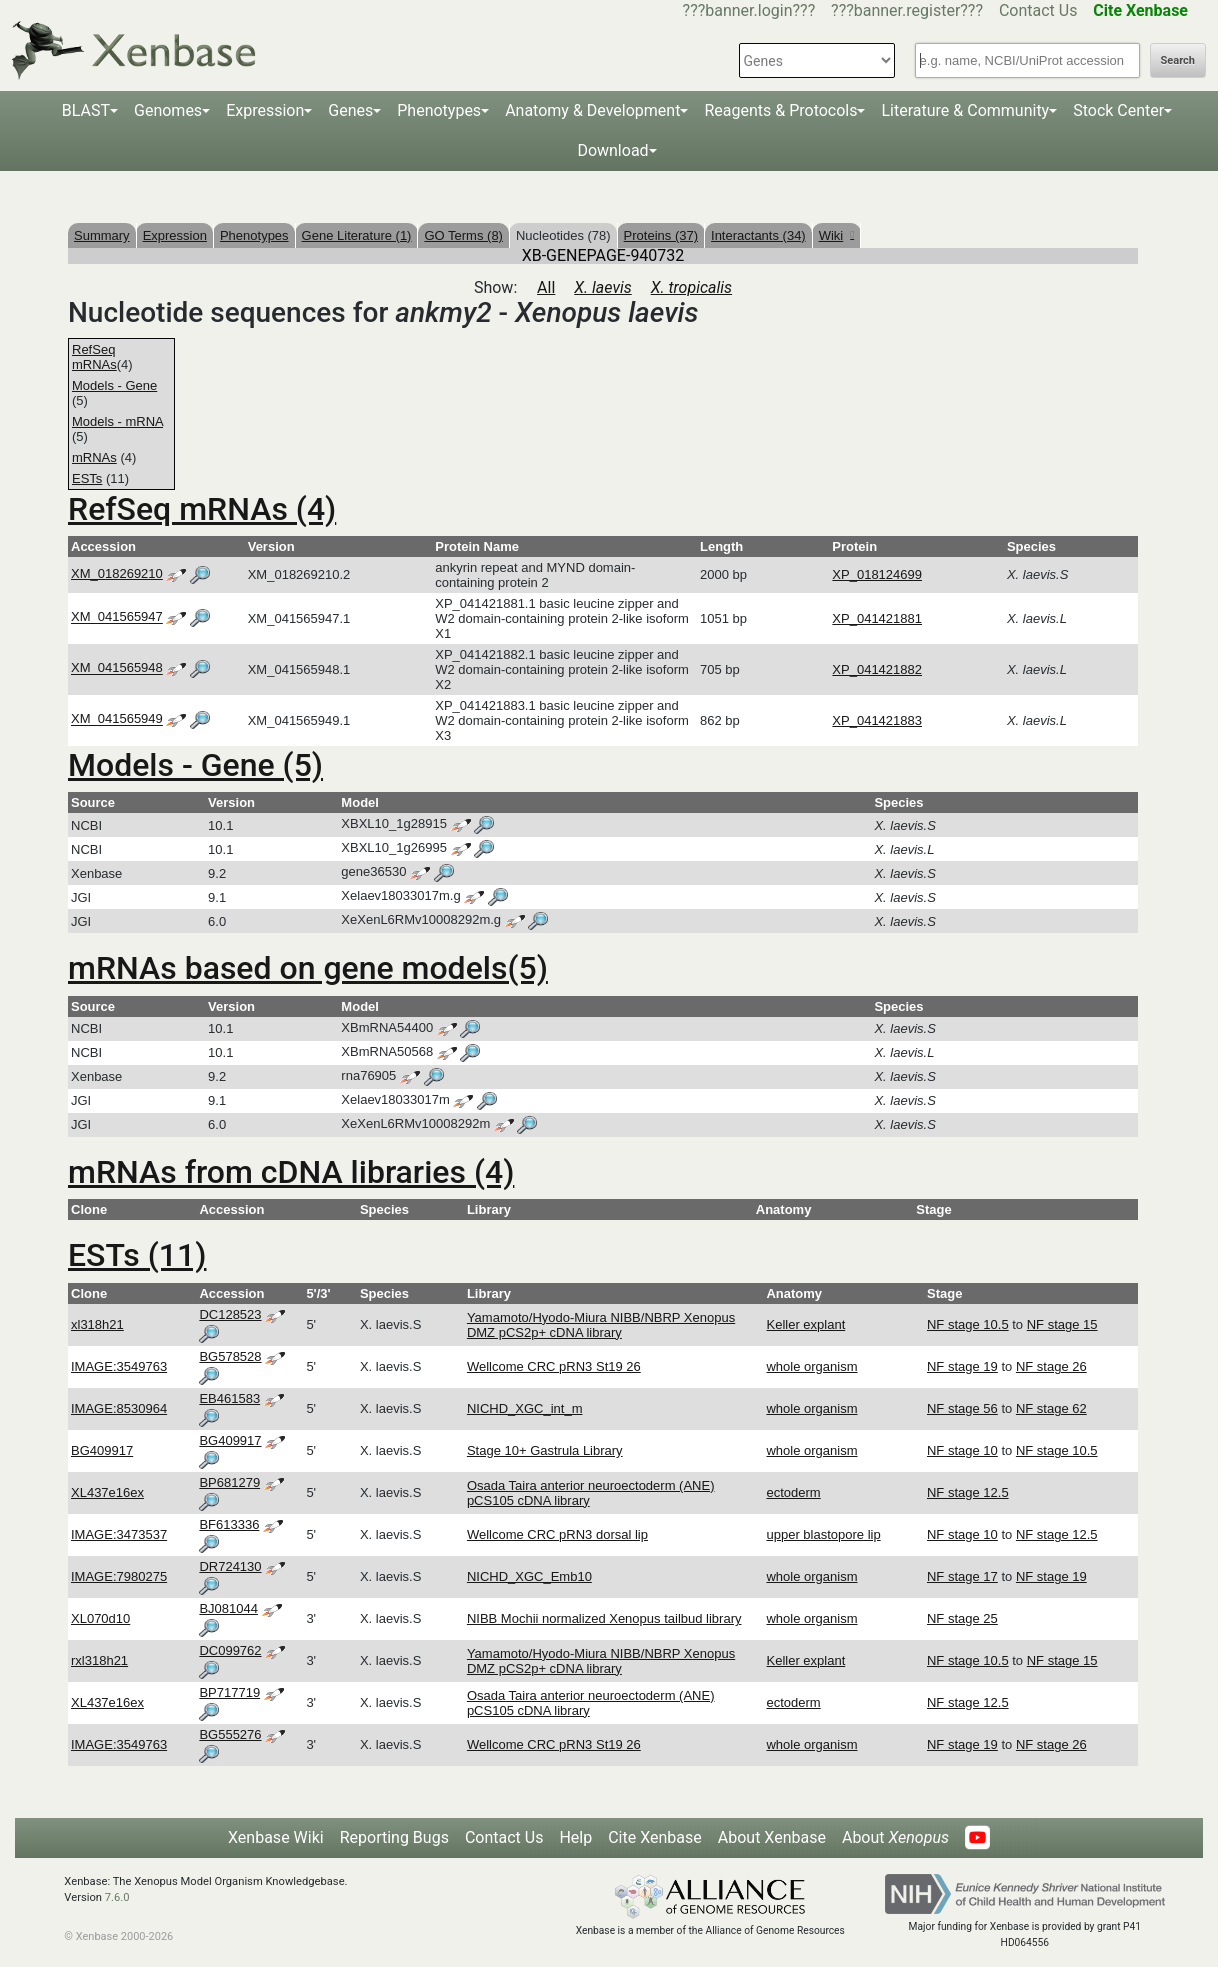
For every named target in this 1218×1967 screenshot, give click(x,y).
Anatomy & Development (592, 110)
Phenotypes (439, 110)
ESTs (87, 478)
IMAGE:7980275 (119, 1576)
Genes (350, 110)
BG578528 (230, 1356)
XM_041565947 (117, 617)
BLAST (86, 110)
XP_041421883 (877, 720)
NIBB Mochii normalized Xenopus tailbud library (604, 1618)
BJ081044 (228, 1608)
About (895, 1837)
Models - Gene (114, 385)
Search (1178, 60)
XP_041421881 (877, 618)
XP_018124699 (877, 574)
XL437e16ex (107, 1492)
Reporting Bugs (394, 1837)
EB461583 (229, 1398)
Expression (265, 110)
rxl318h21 (99, 1660)
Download (612, 150)
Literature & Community (965, 110)
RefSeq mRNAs (94, 357)
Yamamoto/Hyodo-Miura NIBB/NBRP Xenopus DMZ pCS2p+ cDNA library (601, 1325)
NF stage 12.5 (968, 1492)
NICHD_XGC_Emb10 (529, 1576)
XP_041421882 (877, 669)
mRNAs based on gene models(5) (308, 968)
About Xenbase (772, 1837)
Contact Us (1038, 10)
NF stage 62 (1051, 1408)
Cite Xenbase (655, 1837)
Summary (102, 235)
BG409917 (102, 1450)
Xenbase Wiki (276, 1837)
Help (575, 1837)
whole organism (811, 1366)
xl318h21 (97, 1324)
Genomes (168, 110)
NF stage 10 (962, 1450)
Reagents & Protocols (780, 110)
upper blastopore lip (823, 1534)
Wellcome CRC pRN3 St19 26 (554, 1366)
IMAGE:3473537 (119, 1534)
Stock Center (1118, 110)
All (546, 287)
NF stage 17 (962, 1576)
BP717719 (229, 1692)
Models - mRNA (117, 421)
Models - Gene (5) (195, 765)
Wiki (836, 235)
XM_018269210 (117, 573)
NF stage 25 (962, 1618)
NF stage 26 (1051, 1366)
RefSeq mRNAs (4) (202, 509)
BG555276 (230, 1734)
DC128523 (230, 1314)
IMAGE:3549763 (119, 1366)
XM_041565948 (117, 668)
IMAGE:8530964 (119, 1408)
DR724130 (230, 1566)
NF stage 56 (962, 1408)
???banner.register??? (907, 10)
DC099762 (230, 1650)
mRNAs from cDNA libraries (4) (291, 1172)
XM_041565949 (117, 719)
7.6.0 (117, 1897)
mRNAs (94, 457)
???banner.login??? (749, 10)
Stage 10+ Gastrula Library (545, 1450)
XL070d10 (100, 1618)
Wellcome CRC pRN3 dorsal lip (557, 1534)
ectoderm (793, 1492)
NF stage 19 (962, 1366)
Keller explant (805, 1324)
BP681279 (229, 1482)
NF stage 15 (1062, 1324)
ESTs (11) (137, 1255)
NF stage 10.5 (968, 1324)
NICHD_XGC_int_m (525, 1408)
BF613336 (229, 1524)
